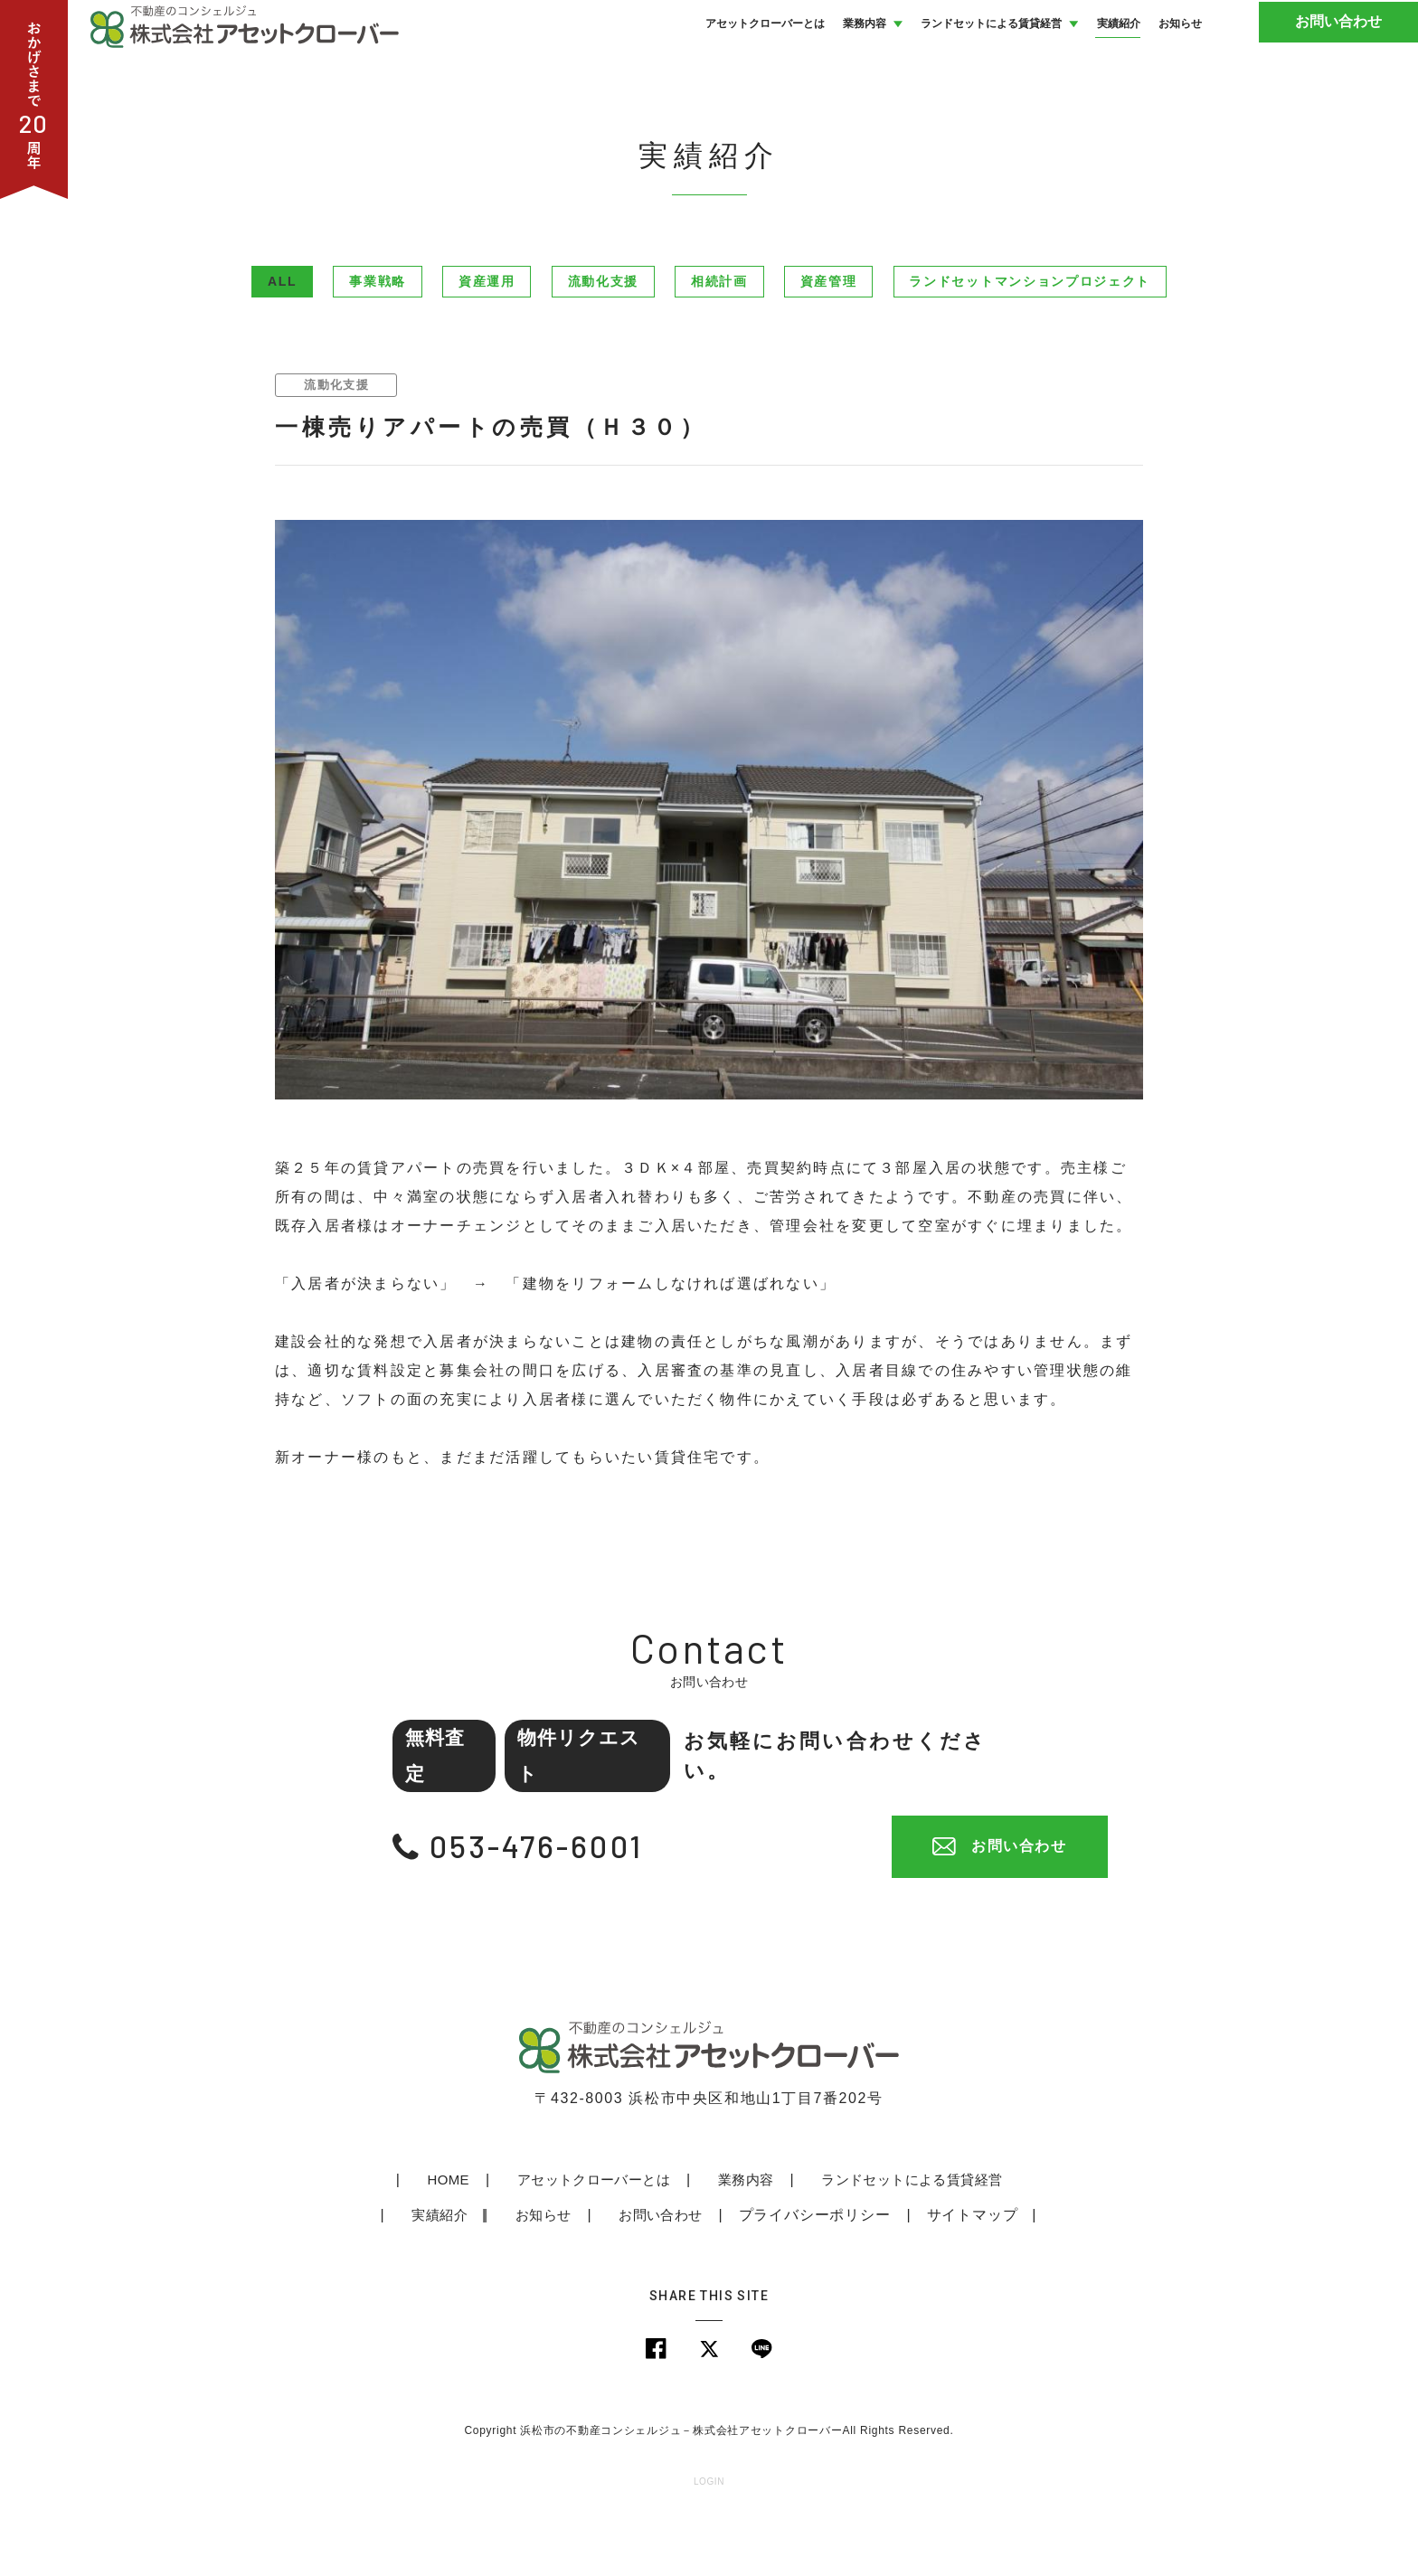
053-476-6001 (549, 1906)
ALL (282, 342)
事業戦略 (377, 342)
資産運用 (486, 342)
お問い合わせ (1350, 53)
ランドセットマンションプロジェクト (1029, 342)
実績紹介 (1017, 2239)
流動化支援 (603, 342)
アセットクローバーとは (536, 2239)
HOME (394, 2239)
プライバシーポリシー (758, 2274)
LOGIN (709, 2544)
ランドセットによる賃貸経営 (851, 2239)
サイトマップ (915, 2274)
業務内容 (687, 2239)
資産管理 (828, 342)
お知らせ (488, 2274)
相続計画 (719, 342)
